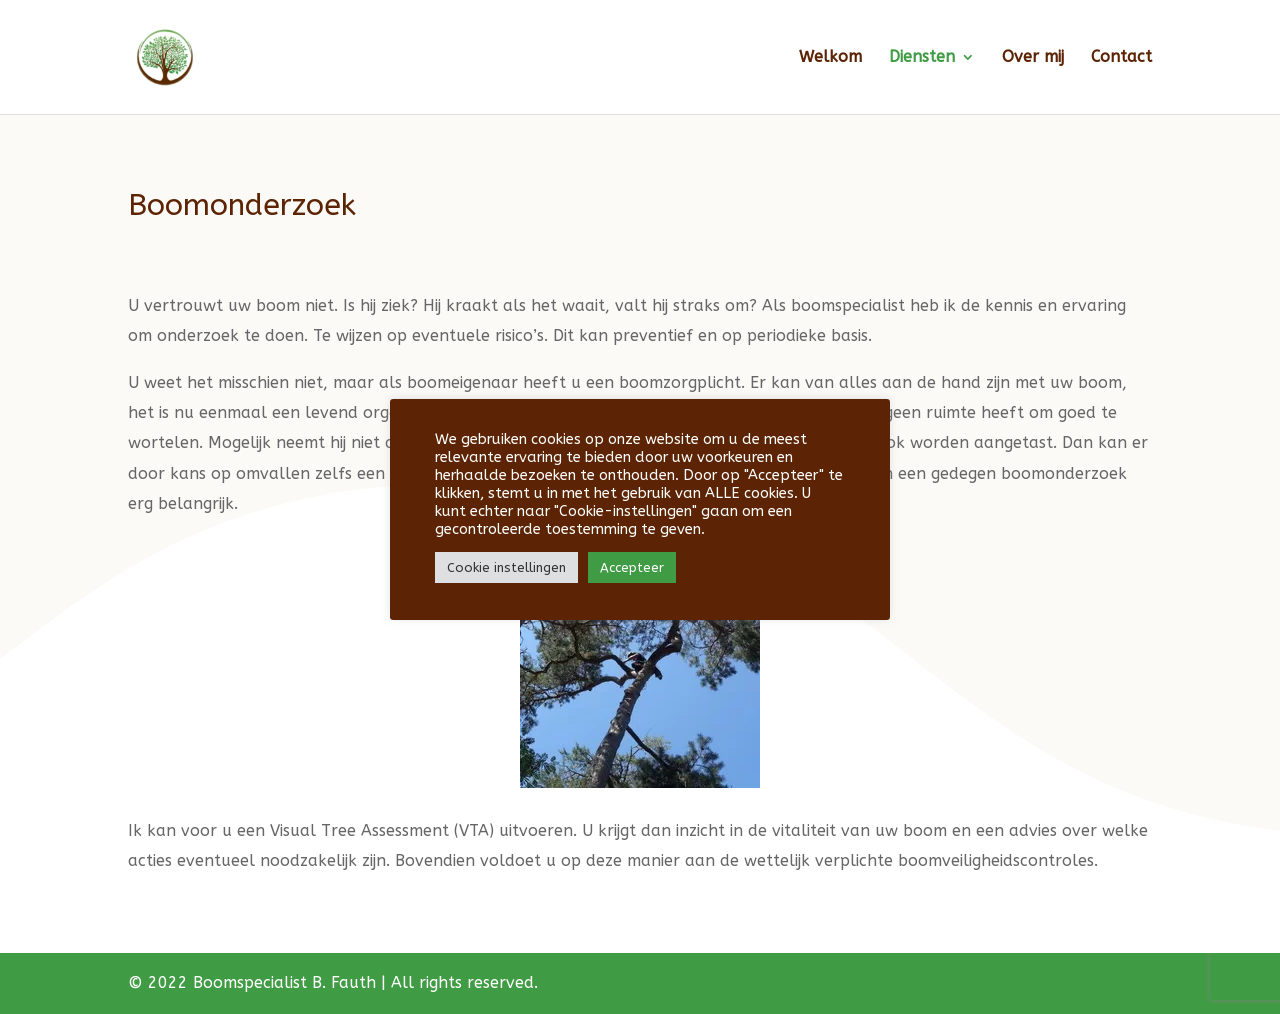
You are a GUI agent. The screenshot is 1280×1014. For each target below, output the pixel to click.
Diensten (922, 58)
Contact (1121, 58)
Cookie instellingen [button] (506, 567)
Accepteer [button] (632, 567)
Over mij (1033, 58)
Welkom (830, 58)
